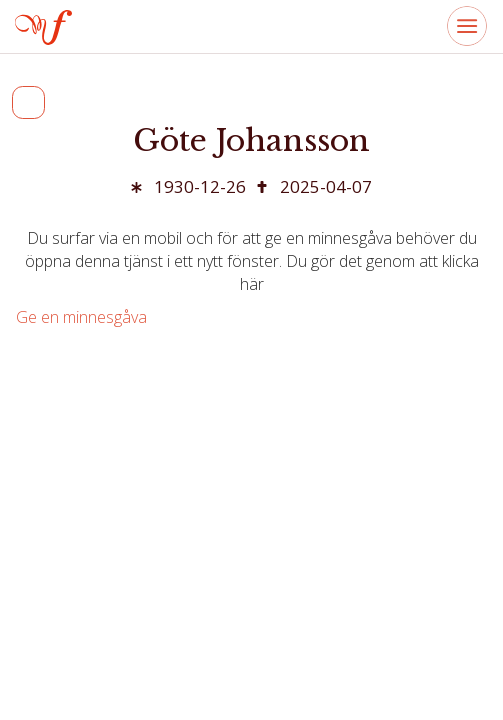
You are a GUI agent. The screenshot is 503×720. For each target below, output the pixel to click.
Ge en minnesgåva (81, 317)
